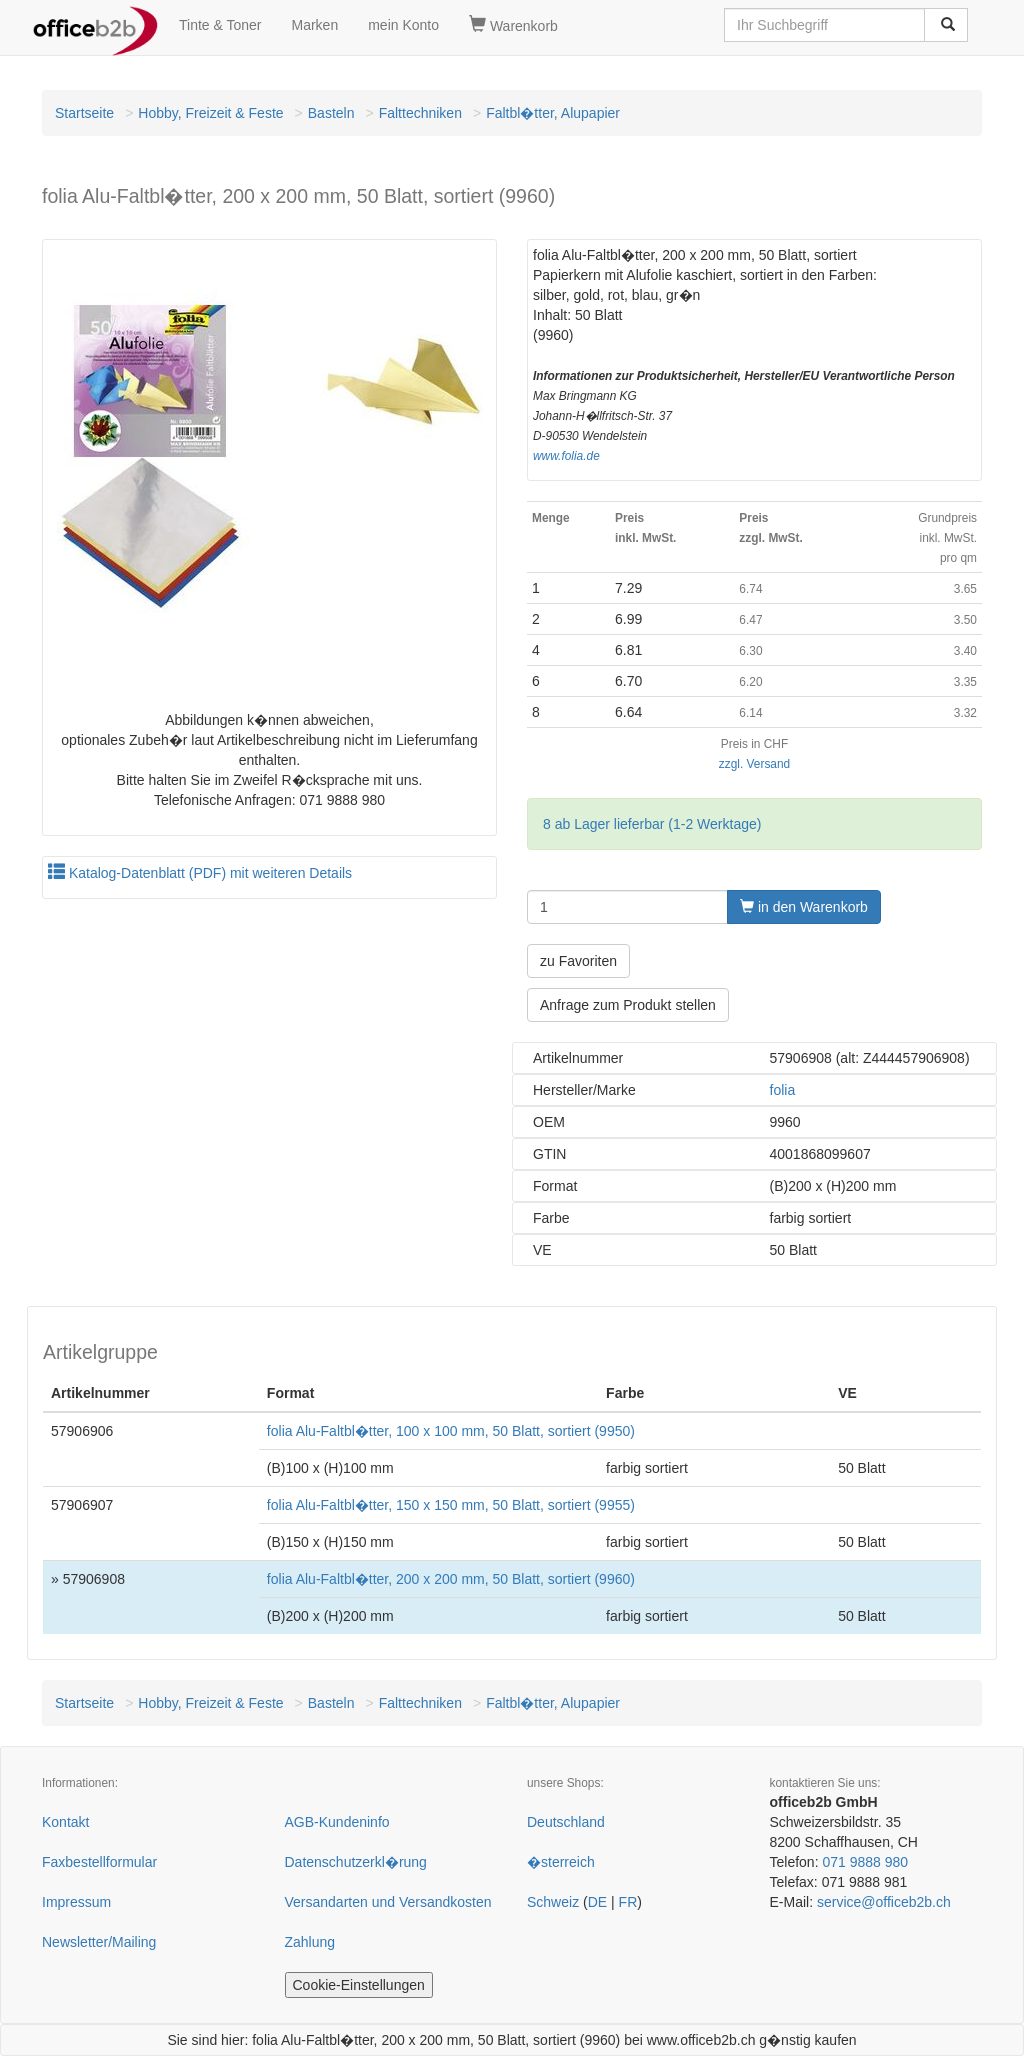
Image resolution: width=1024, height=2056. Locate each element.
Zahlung (310, 1942)
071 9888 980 (865, 1862)
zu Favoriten (578, 961)
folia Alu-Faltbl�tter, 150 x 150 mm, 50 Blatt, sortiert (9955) (451, 1505)
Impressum (76, 1902)
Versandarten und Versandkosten (388, 1902)
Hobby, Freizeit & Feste (210, 113)
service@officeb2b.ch (884, 1902)
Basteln (331, 113)
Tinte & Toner (220, 25)
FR (628, 1902)
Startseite (84, 113)
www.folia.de (566, 456)
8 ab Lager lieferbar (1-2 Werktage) (652, 824)
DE (597, 1902)
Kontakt (65, 1822)
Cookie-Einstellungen (359, 1985)
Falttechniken (420, 113)
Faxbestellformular (99, 1862)
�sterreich (561, 1862)
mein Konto (403, 25)
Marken (315, 25)
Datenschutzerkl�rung (356, 1862)
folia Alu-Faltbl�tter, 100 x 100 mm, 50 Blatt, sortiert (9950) (451, 1431)
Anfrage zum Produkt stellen (628, 1005)
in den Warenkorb (804, 907)
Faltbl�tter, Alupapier (553, 113)
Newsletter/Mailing (99, 1942)
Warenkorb (513, 25)
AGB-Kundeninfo (337, 1822)
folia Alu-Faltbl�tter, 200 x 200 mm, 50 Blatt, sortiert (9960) (451, 1579)
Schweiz (553, 1902)
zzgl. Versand (754, 764)
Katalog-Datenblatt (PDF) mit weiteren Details (200, 873)
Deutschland (566, 1822)
